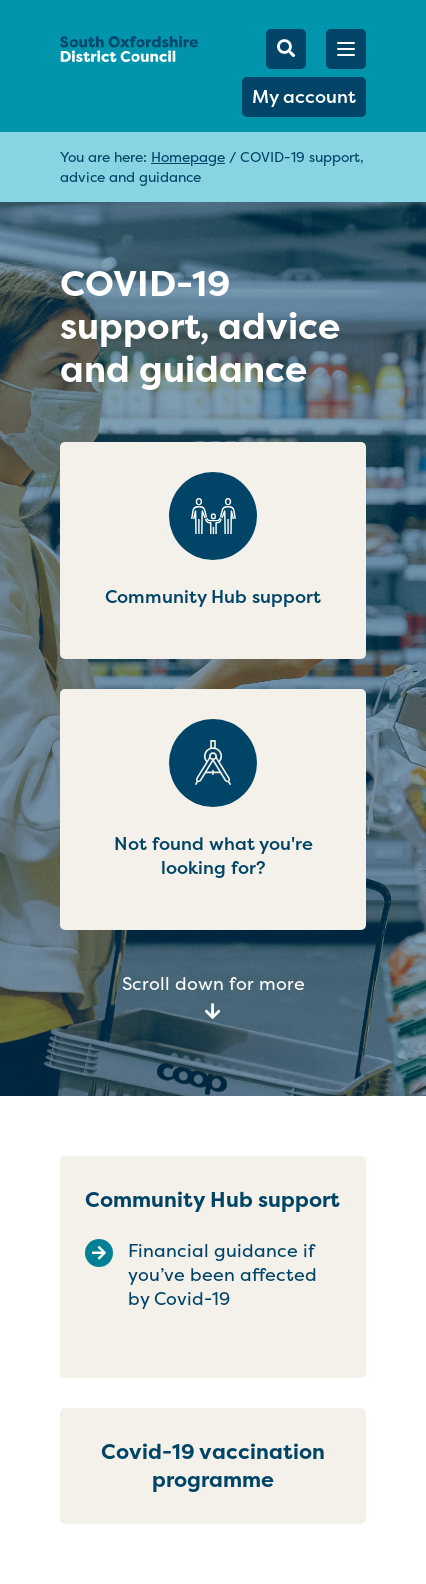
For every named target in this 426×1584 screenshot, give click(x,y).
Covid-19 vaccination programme (213, 1465)
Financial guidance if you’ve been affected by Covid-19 (222, 1275)
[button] (346, 49)
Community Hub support (212, 1199)
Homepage (188, 156)
